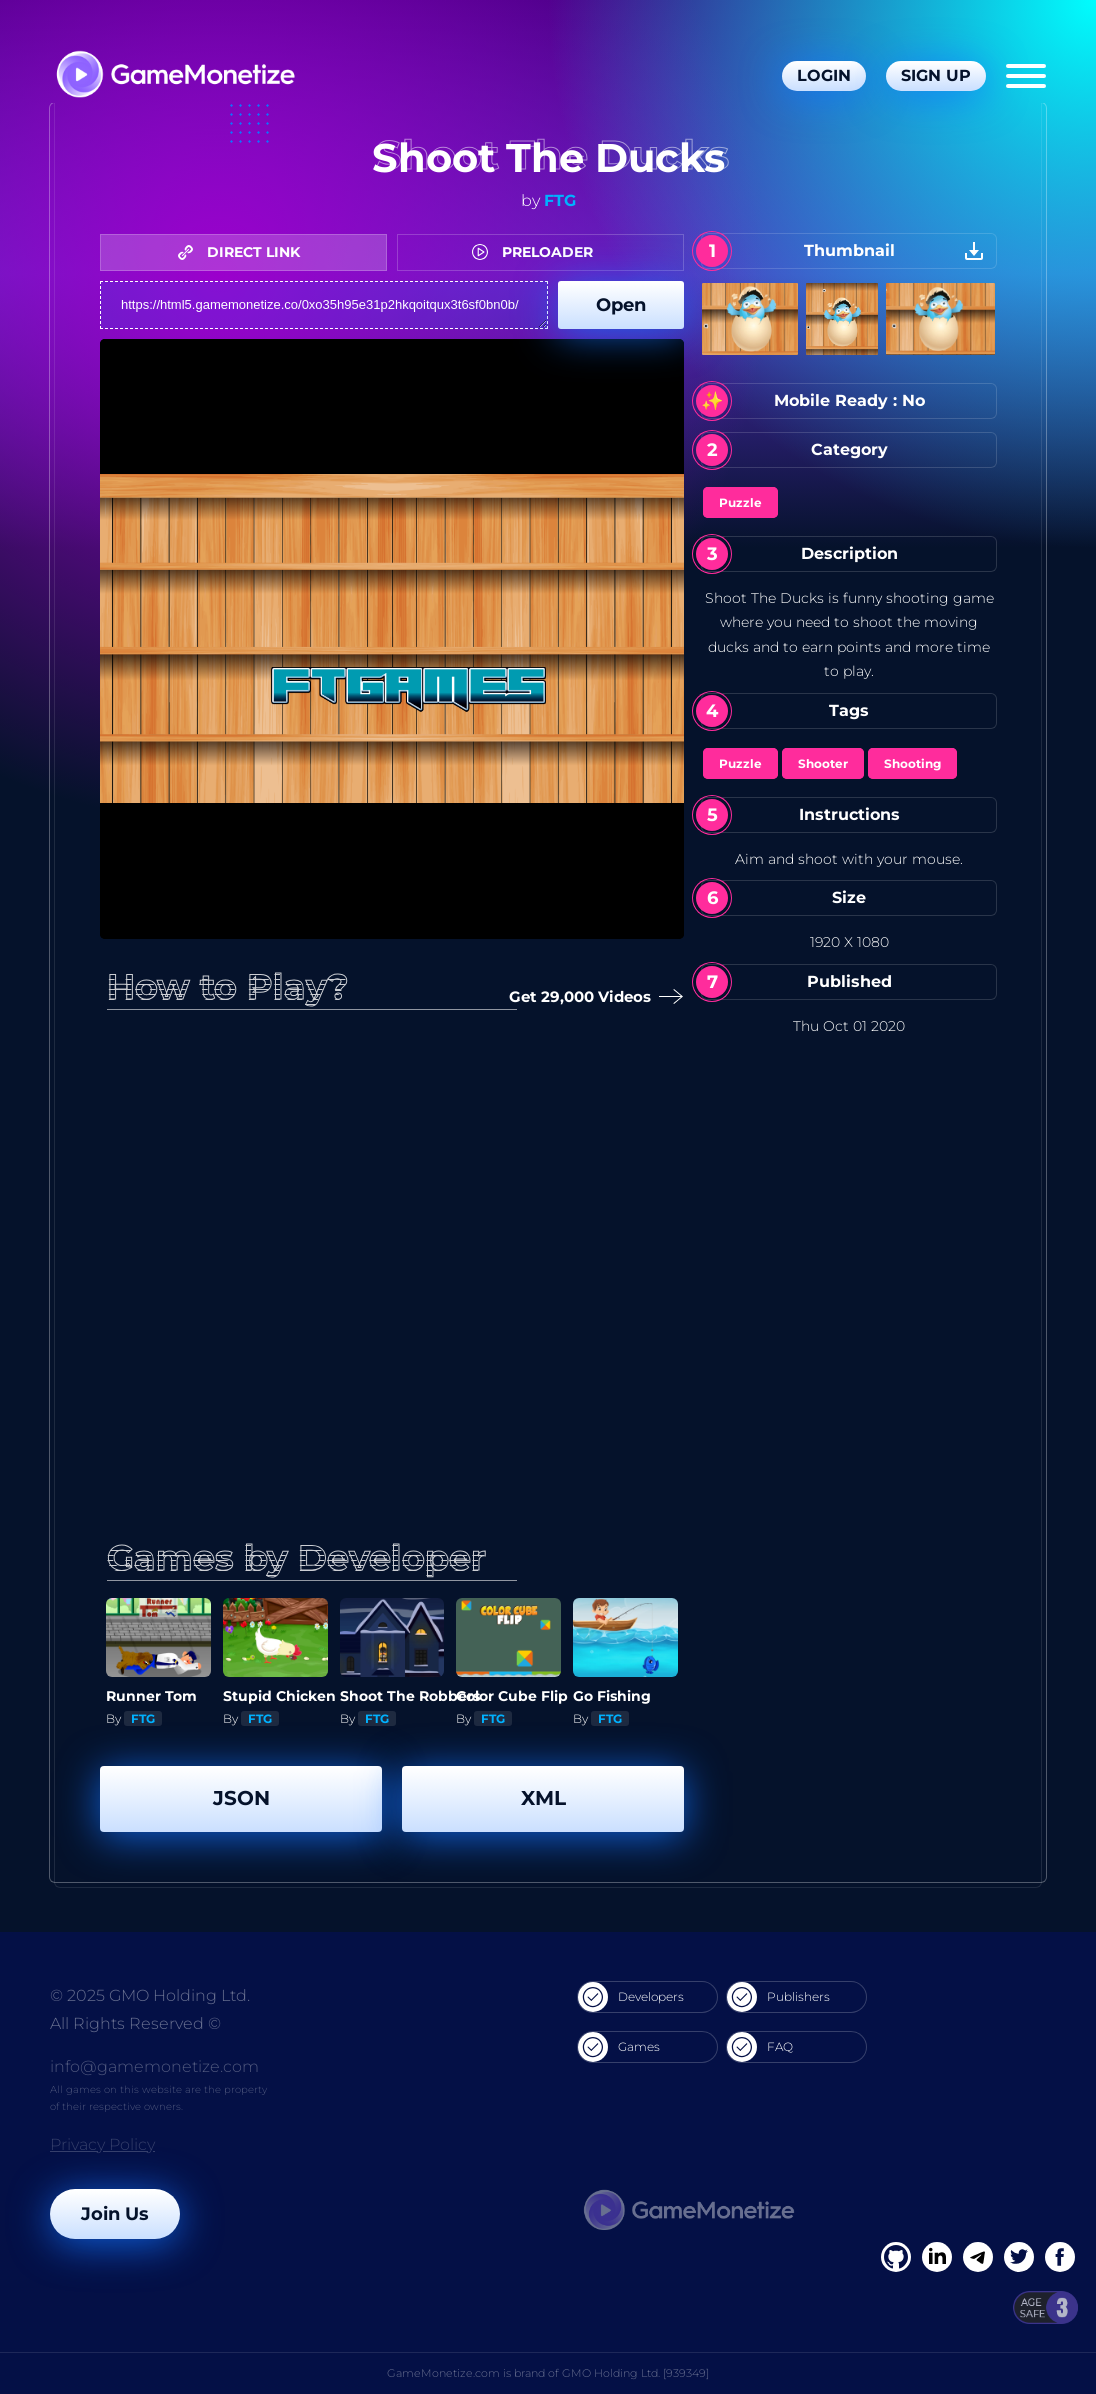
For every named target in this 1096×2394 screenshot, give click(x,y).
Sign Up (936, 75)
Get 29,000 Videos (588, 997)
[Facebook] (896, 2257)
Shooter (823, 763)
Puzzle (740, 502)
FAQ (760, 2047)
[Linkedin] (978, 2257)
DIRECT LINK (244, 252)
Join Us (115, 2214)
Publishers (778, 1997)
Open (621, 305)
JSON (241, 1798)
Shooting (912, 763)
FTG (560, 200)
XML (543, 1798)
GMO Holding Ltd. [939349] (635, 2373)
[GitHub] (1060, 2257)
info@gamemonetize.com (154, 2066)
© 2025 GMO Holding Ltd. (150, 1995)
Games (619, 2047)
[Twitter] (1019, 2257)
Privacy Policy (102, 2144)
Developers (631, 1997)
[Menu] (1026, 76)
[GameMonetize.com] (174, 76)
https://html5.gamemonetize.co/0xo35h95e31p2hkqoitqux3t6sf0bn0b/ (324, 305)
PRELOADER (537, 252)
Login (824, 75)
